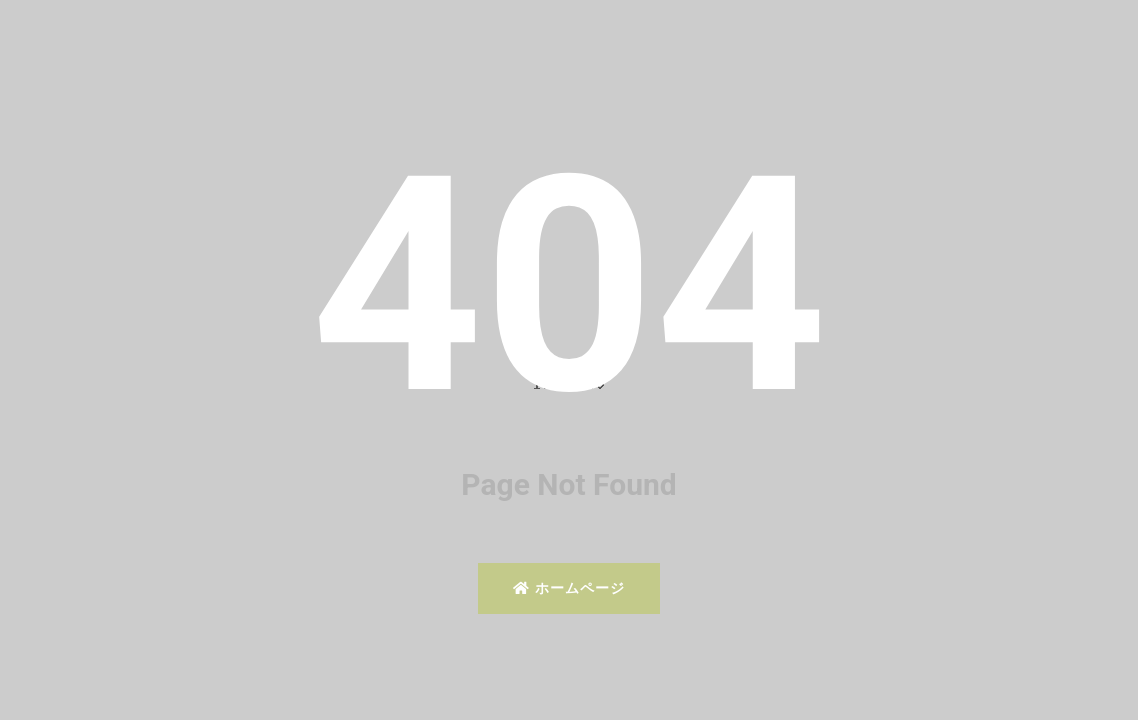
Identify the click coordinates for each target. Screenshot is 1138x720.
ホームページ (568, 588)
